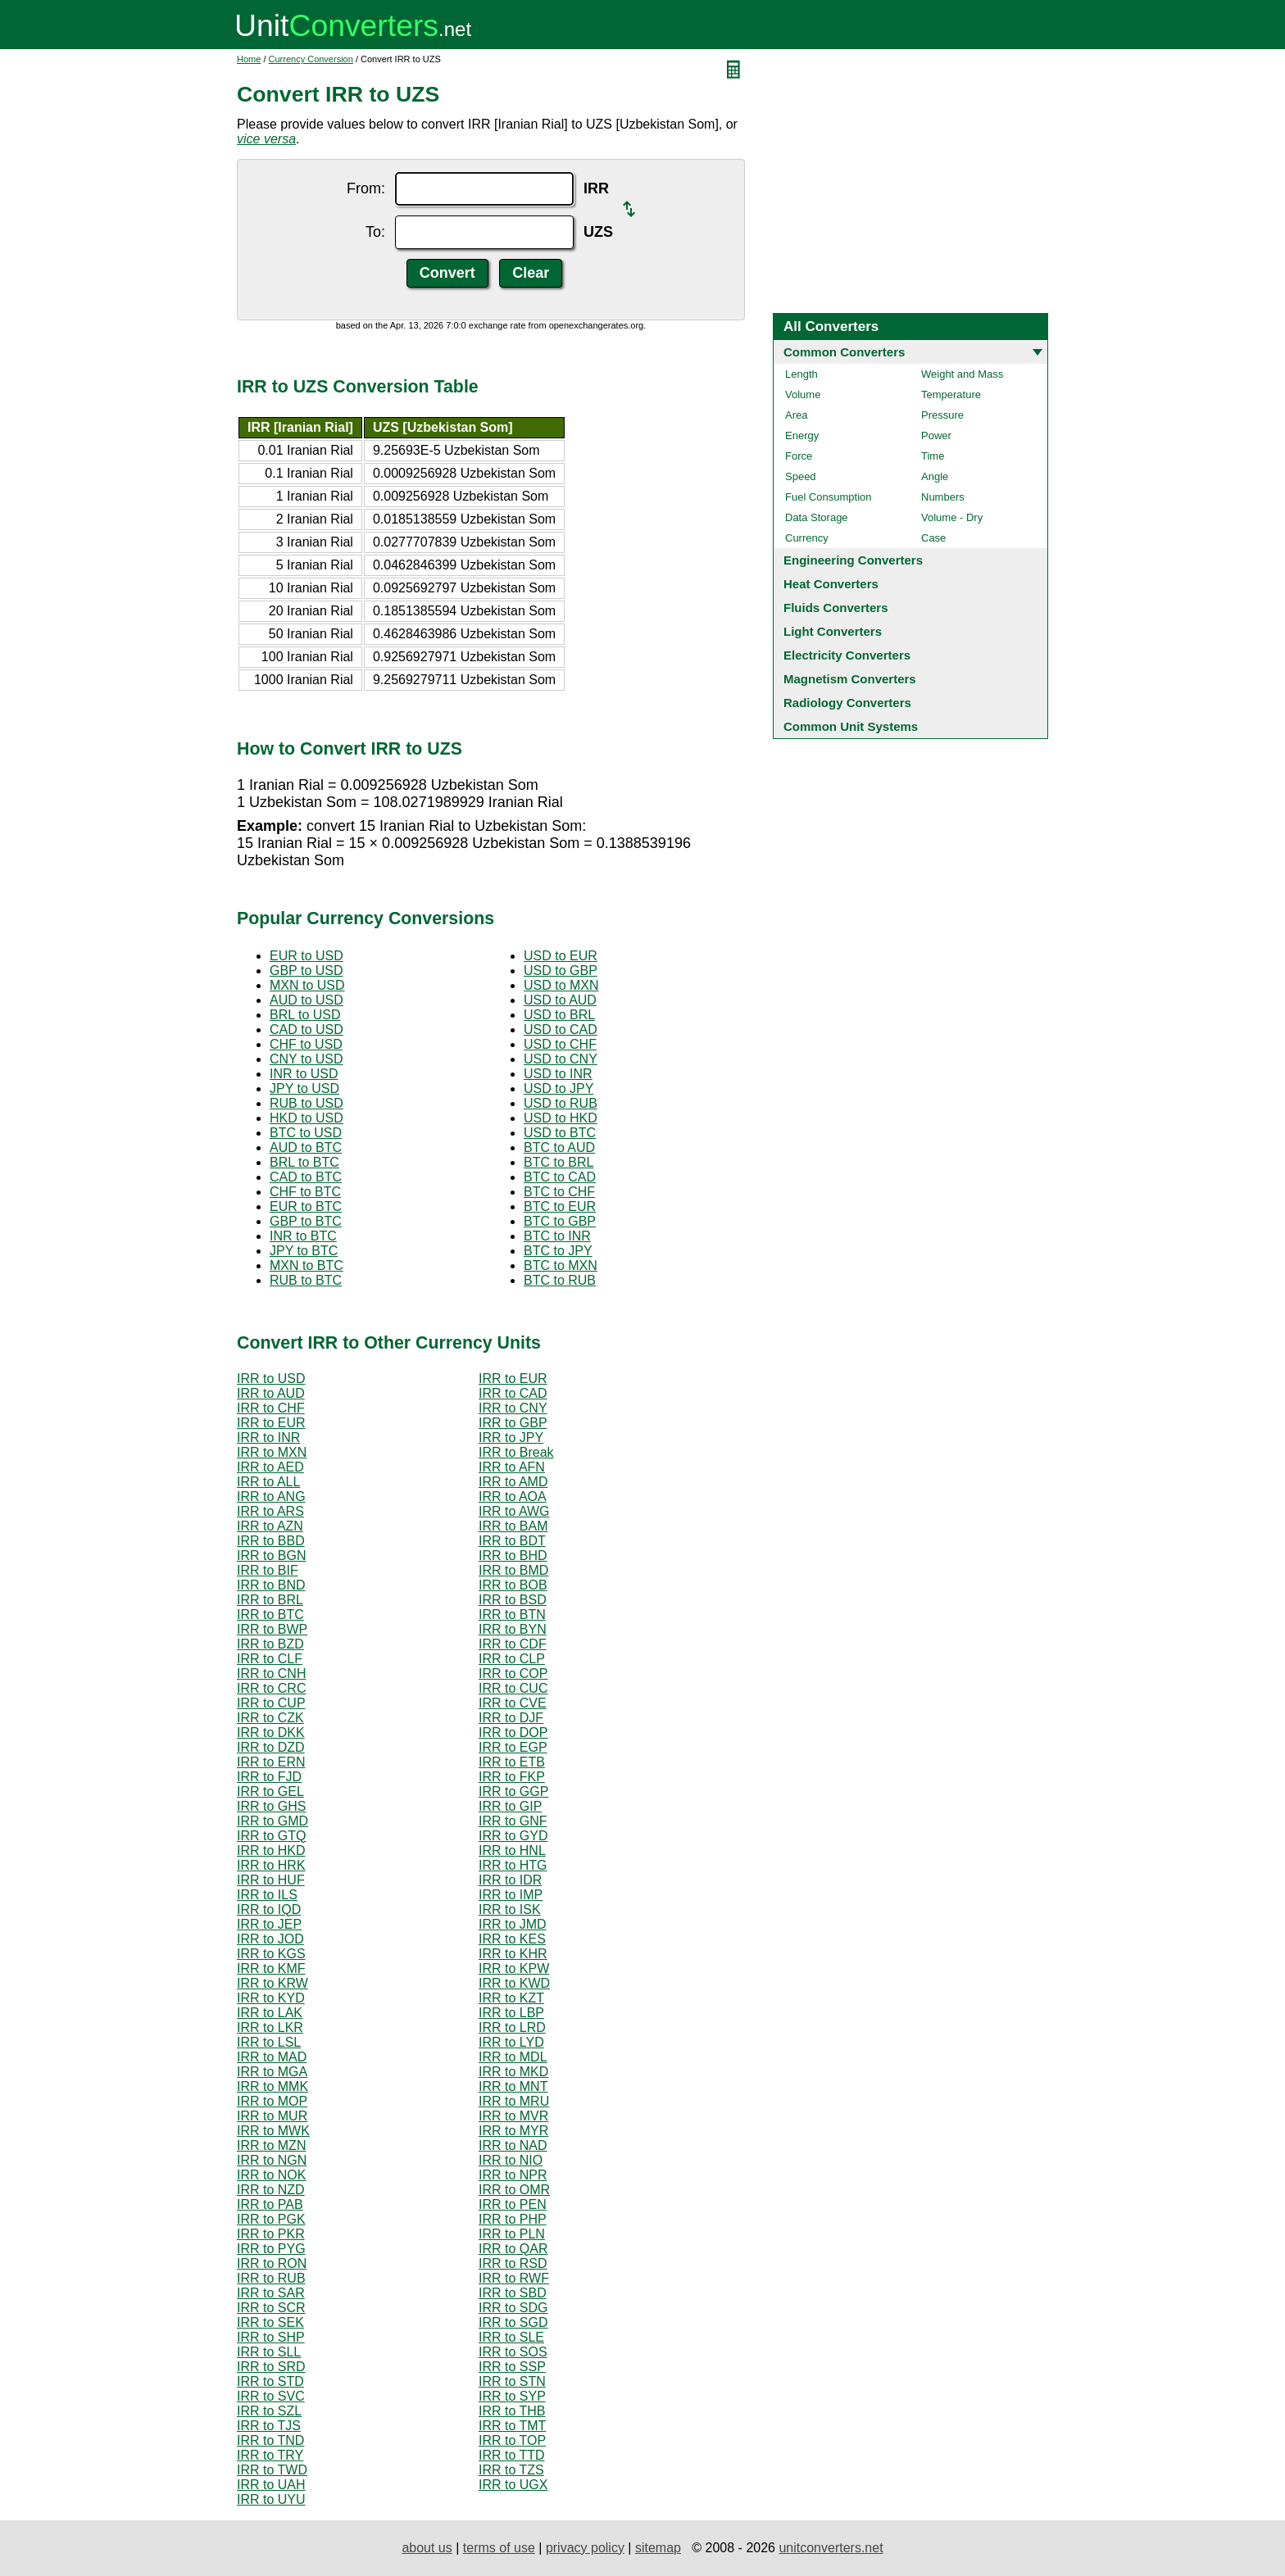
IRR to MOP (272, 2101)
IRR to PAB (270, 2204)
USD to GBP (560, 970)
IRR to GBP (513, 1423)
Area (796, 415)
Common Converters (844, 352)
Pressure (942, 415)
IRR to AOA (513, 1496)
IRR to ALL (268, 1482)
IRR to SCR (271, 2308)
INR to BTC (303, 1236)
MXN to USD (307, 985)
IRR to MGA (272, 2072)
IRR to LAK (269, 2013)
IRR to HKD (271, 1850)
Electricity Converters (846, 655)
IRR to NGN (271, 2160)
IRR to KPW (514, 1968)
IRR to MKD (513, 2072)
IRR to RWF (514, 2278)
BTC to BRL (558, 1162)
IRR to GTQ (271, 1836)
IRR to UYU (271, 2499)
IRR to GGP (513, 1791)
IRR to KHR (513, 1954)
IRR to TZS (511, 2470)
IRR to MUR (272, 2116)
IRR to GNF (513, 1821)
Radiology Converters (847, 703)
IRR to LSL (269, 2042)
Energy (802, 435)
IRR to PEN (513, 2204)
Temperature (951, 394)
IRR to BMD (513, 1570)
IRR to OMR (514, 2190)
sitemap (658, 2548)
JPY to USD (304, 1088)
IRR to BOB (513, 1585)
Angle (934, 476)
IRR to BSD (513, 1600)
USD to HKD (560, 1118)
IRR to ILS (267, 1895)
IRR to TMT (512, 2426)
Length (801, 374)
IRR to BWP (272, 1629)
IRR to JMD (513, 1924)
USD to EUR (560, 956)
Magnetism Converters (849, 679)
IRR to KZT (511, 1998)
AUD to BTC (306, 1147)
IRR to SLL (269, 2352)
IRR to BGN (271, 1555)
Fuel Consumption (828, 497)
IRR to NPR (513, 2175)
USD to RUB (560, 1103)
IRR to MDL (513, 2057)
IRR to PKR (271, 2234)
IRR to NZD (271, 2190)
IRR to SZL (269, 2411)
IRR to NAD (513, 2145)
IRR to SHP (271, 2337)
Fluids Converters (835, 608)
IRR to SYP (512, 2396)
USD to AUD (560, 1000)
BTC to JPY (558, 1251)
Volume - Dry (952, 517)
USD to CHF (560, 1044)
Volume (802, 394)
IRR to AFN (512, 1467)
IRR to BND (271, 1585)
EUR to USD (306, 956)
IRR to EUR (513, 1379)
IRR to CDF (513, 1644)
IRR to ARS (270, 1511)
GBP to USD (306, 970)
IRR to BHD (513, 1555)
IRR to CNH (271, 1673)
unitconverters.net (831, 2548)
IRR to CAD (513, 1393)
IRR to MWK (273, 2131)
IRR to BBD (271, 1541)
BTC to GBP (560, 1221)
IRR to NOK (271, 2175)
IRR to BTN (512, 1614)
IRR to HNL (512, 1850)
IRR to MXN (271, 1452)
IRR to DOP (513, 1732)
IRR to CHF (271, 1408)
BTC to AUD (559, 1147)
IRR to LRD (512, 2027)
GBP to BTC (306, 1221)
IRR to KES (512, 1939)
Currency (807, 538)
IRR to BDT (512, 1541)
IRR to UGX (513, 2485)
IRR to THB (512, 2411)
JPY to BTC (304, 1251)
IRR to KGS (271, 1954)
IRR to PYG (271, 2249)
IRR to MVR (513, 2116)
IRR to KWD (514, 1983)
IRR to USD (271, 1379)
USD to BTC (560, 1133)
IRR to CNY (513, 1408)
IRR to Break (516, 1452)
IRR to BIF (267, 1570)
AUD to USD (306, 1000)
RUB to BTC (306, 1280)
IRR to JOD (270, 1939)
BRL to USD (305, 1015)
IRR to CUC (513, 1688)
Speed (800, 476)
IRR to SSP (512, 2367)
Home (249, 59)
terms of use (499, 2548)
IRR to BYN (513, 1629)
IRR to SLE (511, 2337)
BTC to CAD (560, 1177)
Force (798, 456)
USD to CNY (560, 1059)
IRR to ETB (512, 1762)
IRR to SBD (513, 2293)
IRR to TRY (270, 2455)
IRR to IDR (510, 1880)
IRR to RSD (513, 2263)
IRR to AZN (270, 1526)
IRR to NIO (511, 2160)
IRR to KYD (271, 1998)
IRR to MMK (272, 2086)
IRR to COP (513, 1673)
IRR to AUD (271, 1393)
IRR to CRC (271, 1688)
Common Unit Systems (850, 726)
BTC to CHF (559, 1192)
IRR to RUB (271, 2278)
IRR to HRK (271, 1865)
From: (366, 188)
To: (375, 232)
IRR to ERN (271, 1762)
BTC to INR (557, 1236)
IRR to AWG (514, 1511)
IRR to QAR (513, 2249)
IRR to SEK (270, 2322)
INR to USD (304, 1074)
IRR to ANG (271, 1496)
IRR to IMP (511, 1895)
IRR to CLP (512, 1659)
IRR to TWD (272, 2470)
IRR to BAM (513, 1526)
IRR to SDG (513, 2308)
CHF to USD (306, 1044)
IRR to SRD (271, 2367)
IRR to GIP (510, 1806)
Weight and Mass (962, 374)
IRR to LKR (270, 2027)
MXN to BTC (306, 1265)
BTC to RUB (560, 1280)
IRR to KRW (272, 1983)
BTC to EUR (560, 1206)
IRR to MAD (271, 2057)
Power (936, 435)
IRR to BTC (270, 1614)
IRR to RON (271, 2263)
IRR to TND (270, 2440)
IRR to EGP (513, 1747)
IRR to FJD (269, 1777)
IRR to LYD (511, 2042)
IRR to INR (268, 1437)
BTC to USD (306, 1133)
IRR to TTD (512, 2455)
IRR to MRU (514, 2101)
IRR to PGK (271, 2219)
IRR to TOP (512, 2440)
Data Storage (816, 517)
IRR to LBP (511, 2013)
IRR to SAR (271, 2293)
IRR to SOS (513, 2352)
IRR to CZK (270, 1718)
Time (932, 456)
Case (933, 538)
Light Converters (832, 631)
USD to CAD (560, 1029)
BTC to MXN (560, 1265)
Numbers (943, 497)
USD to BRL (559, 1015)
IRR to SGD (513, 2322)
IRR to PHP (513, 2219)
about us (427, 2548)
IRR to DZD (271, 1747)
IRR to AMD (513, 1482)
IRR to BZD (270, 1644)
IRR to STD (270, 2381)
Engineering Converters (853, 560)
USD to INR (558, 1074)
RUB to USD (306, 1103)
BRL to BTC (304, 1162)
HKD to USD (306, 1118)
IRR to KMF (271, 1968)
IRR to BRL (270, 1600)
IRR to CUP (271, 1703)
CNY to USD (306, 1059)
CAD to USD (306, 1029)
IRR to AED (270, 1467)
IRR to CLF (269, 1659)
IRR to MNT (513, 2086)
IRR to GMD (272, 1821)
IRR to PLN (512, 2234)
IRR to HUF (271, 1880)
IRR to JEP (269, 1924)
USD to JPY (558, 1088)
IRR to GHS (271, 1806)
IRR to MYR (513, 2131)
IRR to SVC (271, 2396)
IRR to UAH (271, 2485)
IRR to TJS (269, 2426)
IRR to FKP (512, 1777)
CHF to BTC (305, 1192)
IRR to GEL (270, 1791)
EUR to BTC (306, 1206)
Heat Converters (831, 584)
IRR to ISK (510, 1909)
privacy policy (585, 2548)
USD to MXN (561, 985)
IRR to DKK (271, 1732)
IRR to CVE (513, 1703)
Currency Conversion (311, 59)
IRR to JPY (511, 1437)
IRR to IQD (269, 1909)
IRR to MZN (271, 2145)
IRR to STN (512, 2381)
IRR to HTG (513, 1865)
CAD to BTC (306, 1177)
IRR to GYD (513, 1836)
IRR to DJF (511, 1718)
